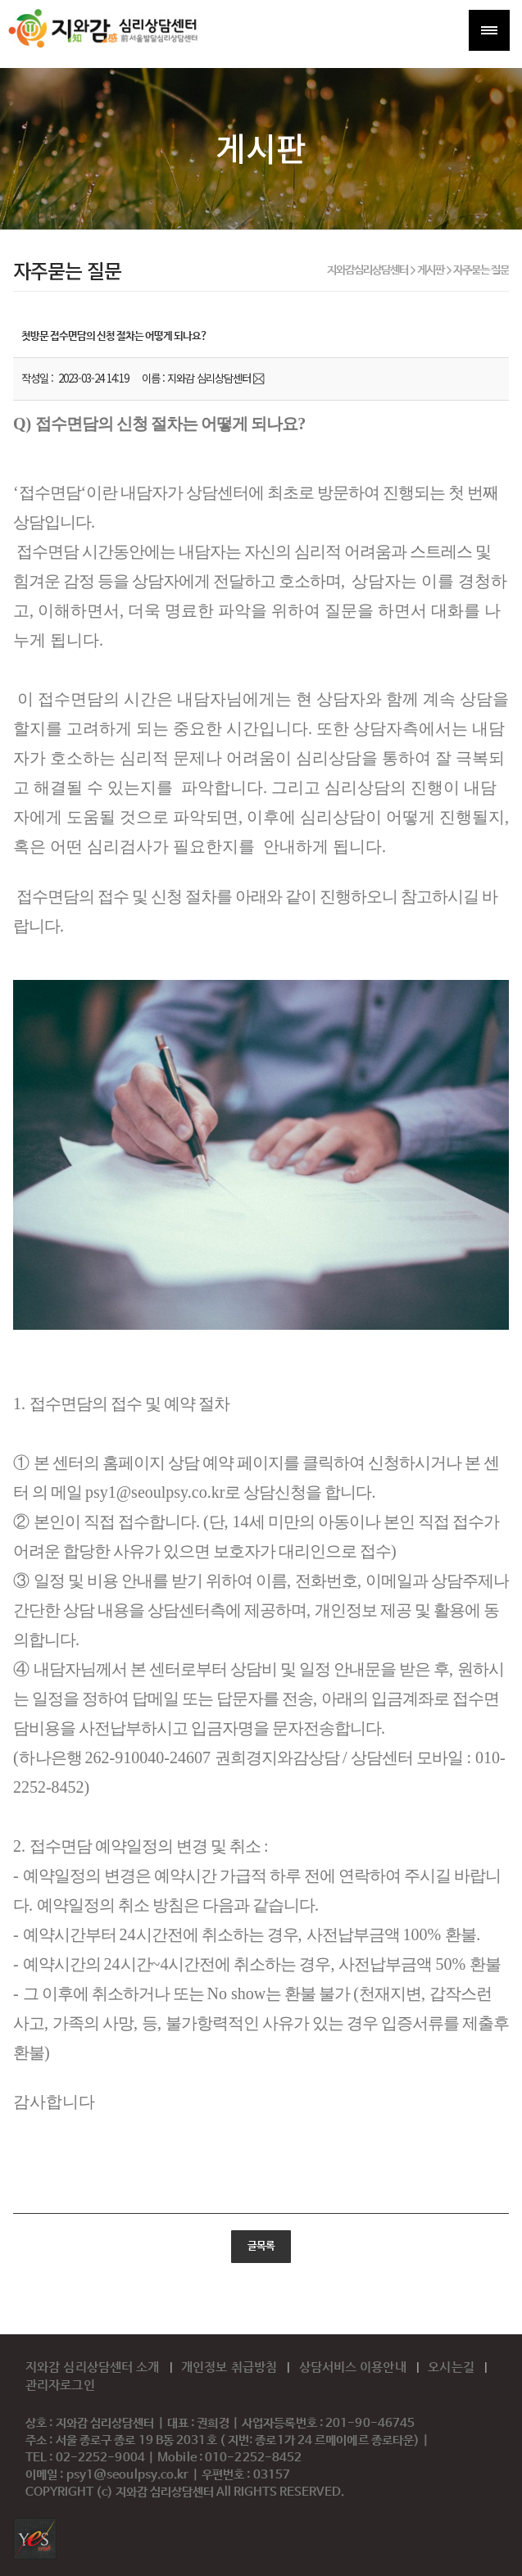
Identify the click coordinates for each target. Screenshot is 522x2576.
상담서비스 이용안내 (354, 2367)
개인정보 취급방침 (230, 2367)
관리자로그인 (60, 2385)
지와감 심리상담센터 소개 (93, 2367)
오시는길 (453, 2367)
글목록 (261, 2247)
